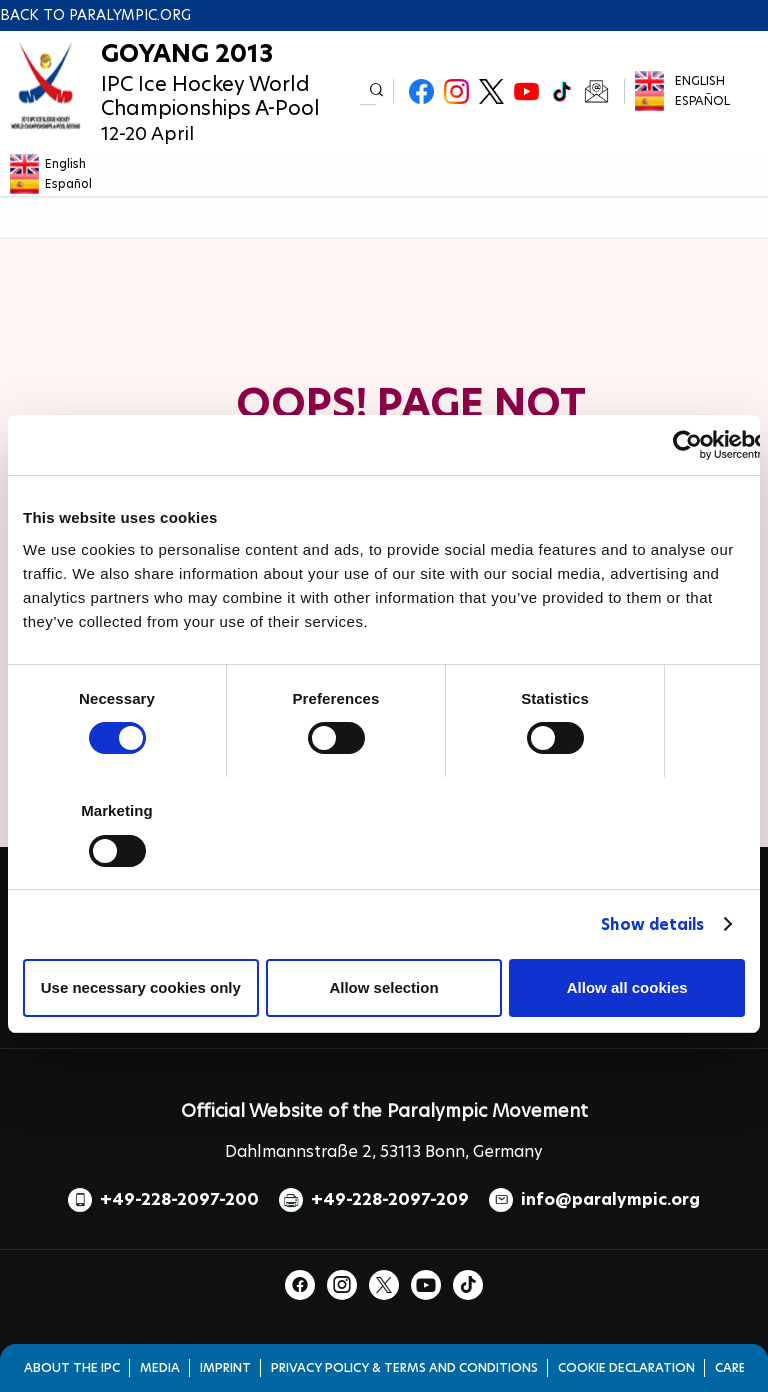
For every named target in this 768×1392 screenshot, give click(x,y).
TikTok (561, 91)
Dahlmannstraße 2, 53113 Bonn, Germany (384, 1151)
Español (702, 100)
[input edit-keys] (368, 91)
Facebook (421, 91)
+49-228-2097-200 (179, 1199)
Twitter (491, 91)
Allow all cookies (627, 987)
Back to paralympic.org (95, 15)
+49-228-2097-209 (390, 1199)
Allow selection (383, 987)
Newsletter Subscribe (596, 91)
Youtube (526, 91)
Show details (652, 924)
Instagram (456, 91)
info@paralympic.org (610, 1199)
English (700, 80)
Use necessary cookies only (141, 987)
